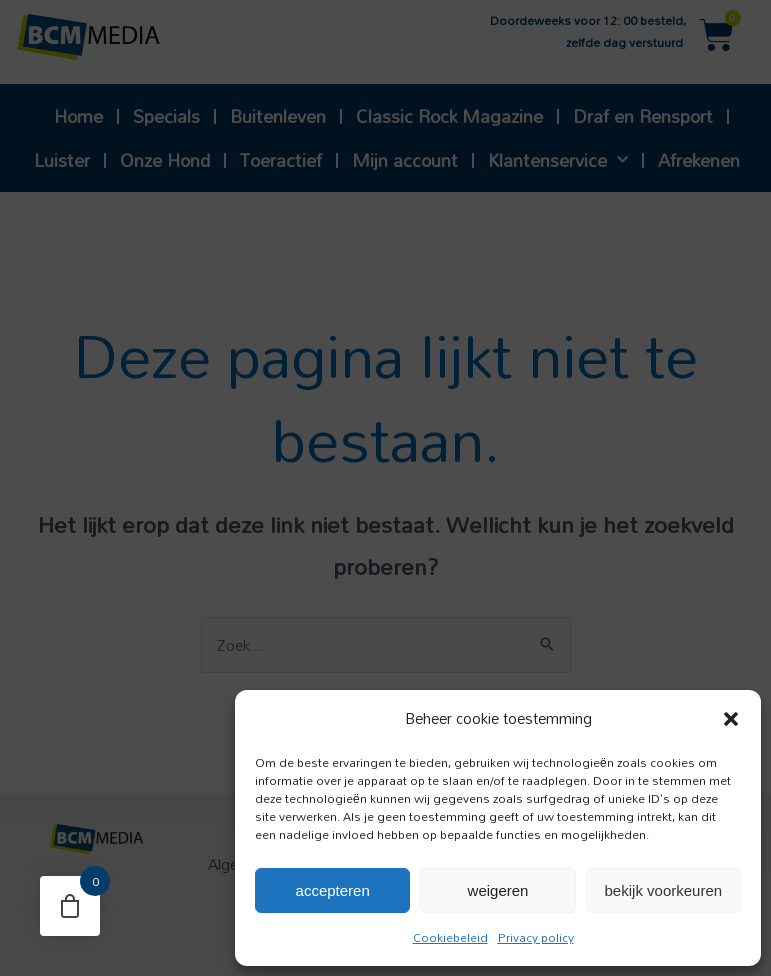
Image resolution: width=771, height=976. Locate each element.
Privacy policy (536, 937)
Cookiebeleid (450, 937)
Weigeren (498, 890)
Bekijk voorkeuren (664, 890)
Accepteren (333, 890)
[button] (731, 719)
